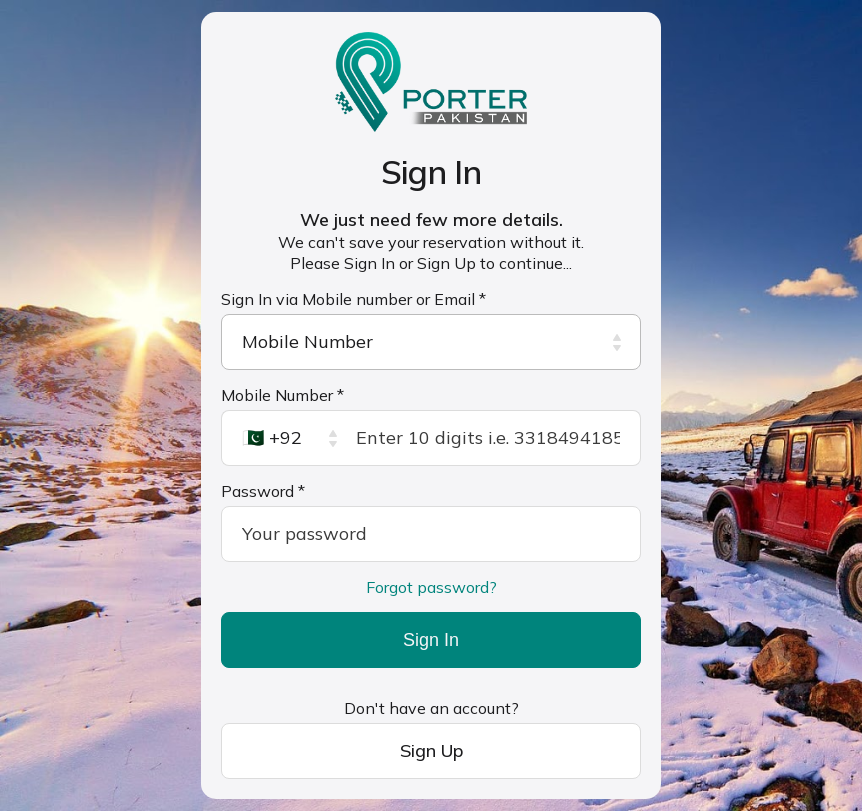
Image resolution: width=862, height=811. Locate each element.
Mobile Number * (282, 395)
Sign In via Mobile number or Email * (353, 299)
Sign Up (431, 750)
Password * (263, 491)
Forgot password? (431, 587)
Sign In (431, 640)
